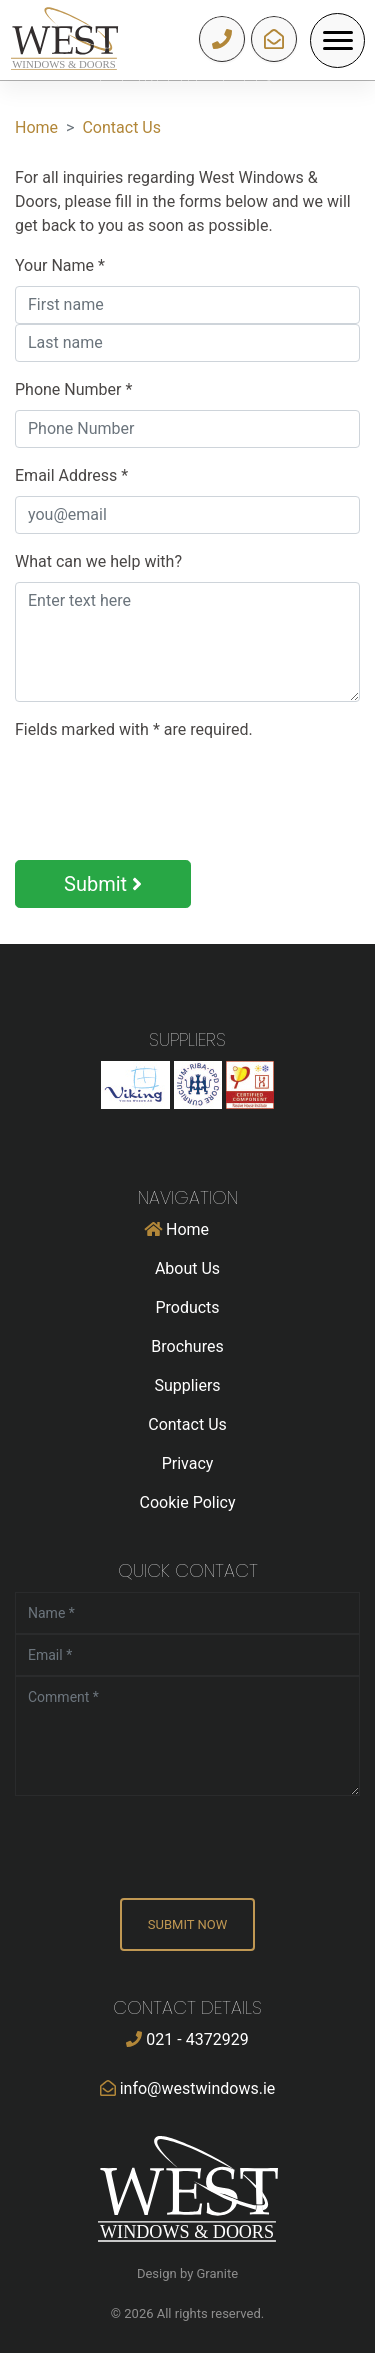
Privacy (188, 1463)
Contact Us (121, 127)
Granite (218, 2273)
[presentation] (167, 797)
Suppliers (187, 1385)
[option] (187, 80)
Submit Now (187, 1924)
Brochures (187, 1346)
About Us (187, 1268)
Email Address (71, 475)
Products (187, 1307)
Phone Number (73, 389)
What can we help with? (98, 561)
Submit (103, 884)
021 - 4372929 (222, 39)
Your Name (60, 265)
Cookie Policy (188, 1502)
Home (36, 127)
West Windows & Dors (64, 40)
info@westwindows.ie (274, 39)
